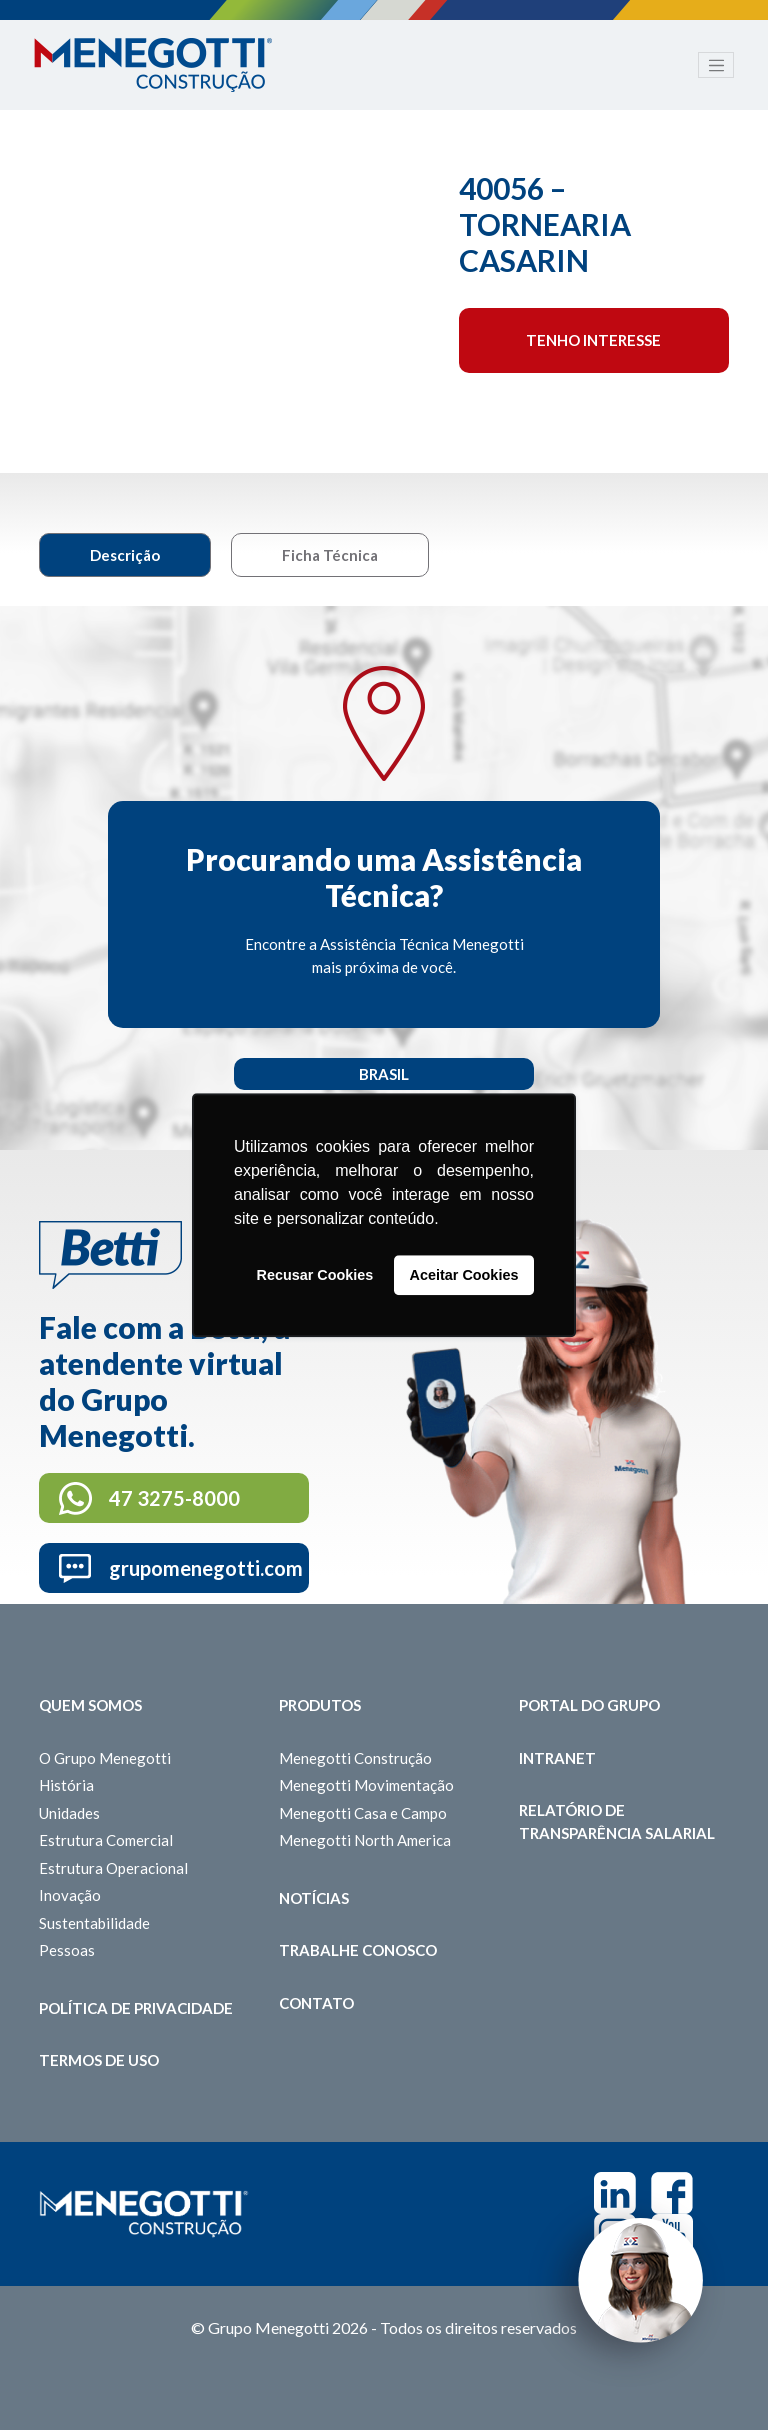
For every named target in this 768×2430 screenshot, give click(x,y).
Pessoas (67, 1950)
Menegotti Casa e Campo (363, 1813)
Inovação (70, 1895)
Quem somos (90, 1705)
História (66, 1785)
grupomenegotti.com (206, 1568)
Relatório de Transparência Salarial (617, 1821)
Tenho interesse (593, 340)
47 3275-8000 (174, 1498)
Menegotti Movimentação (366, 1785)
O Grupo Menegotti (105, 1758)
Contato (316, 2003)
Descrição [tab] (125, 555)
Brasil (384, 1074)
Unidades (69, 1813)
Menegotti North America (365, 1840)
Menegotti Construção (355, 1758)
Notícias (314, 1898)
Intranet (557, 1758)
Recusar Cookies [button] (315, 1275)
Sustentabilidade (94, 1923)
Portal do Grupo (589, 1705)
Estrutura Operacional (113, 1868)
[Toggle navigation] (716, 65)
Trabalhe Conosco (358, 1950)
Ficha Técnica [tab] (330, 555)
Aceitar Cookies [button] (464, 1275)
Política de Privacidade (136, 2008)
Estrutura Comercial (106, 1840)
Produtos (320, 1705)
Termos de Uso (99, 2060)
